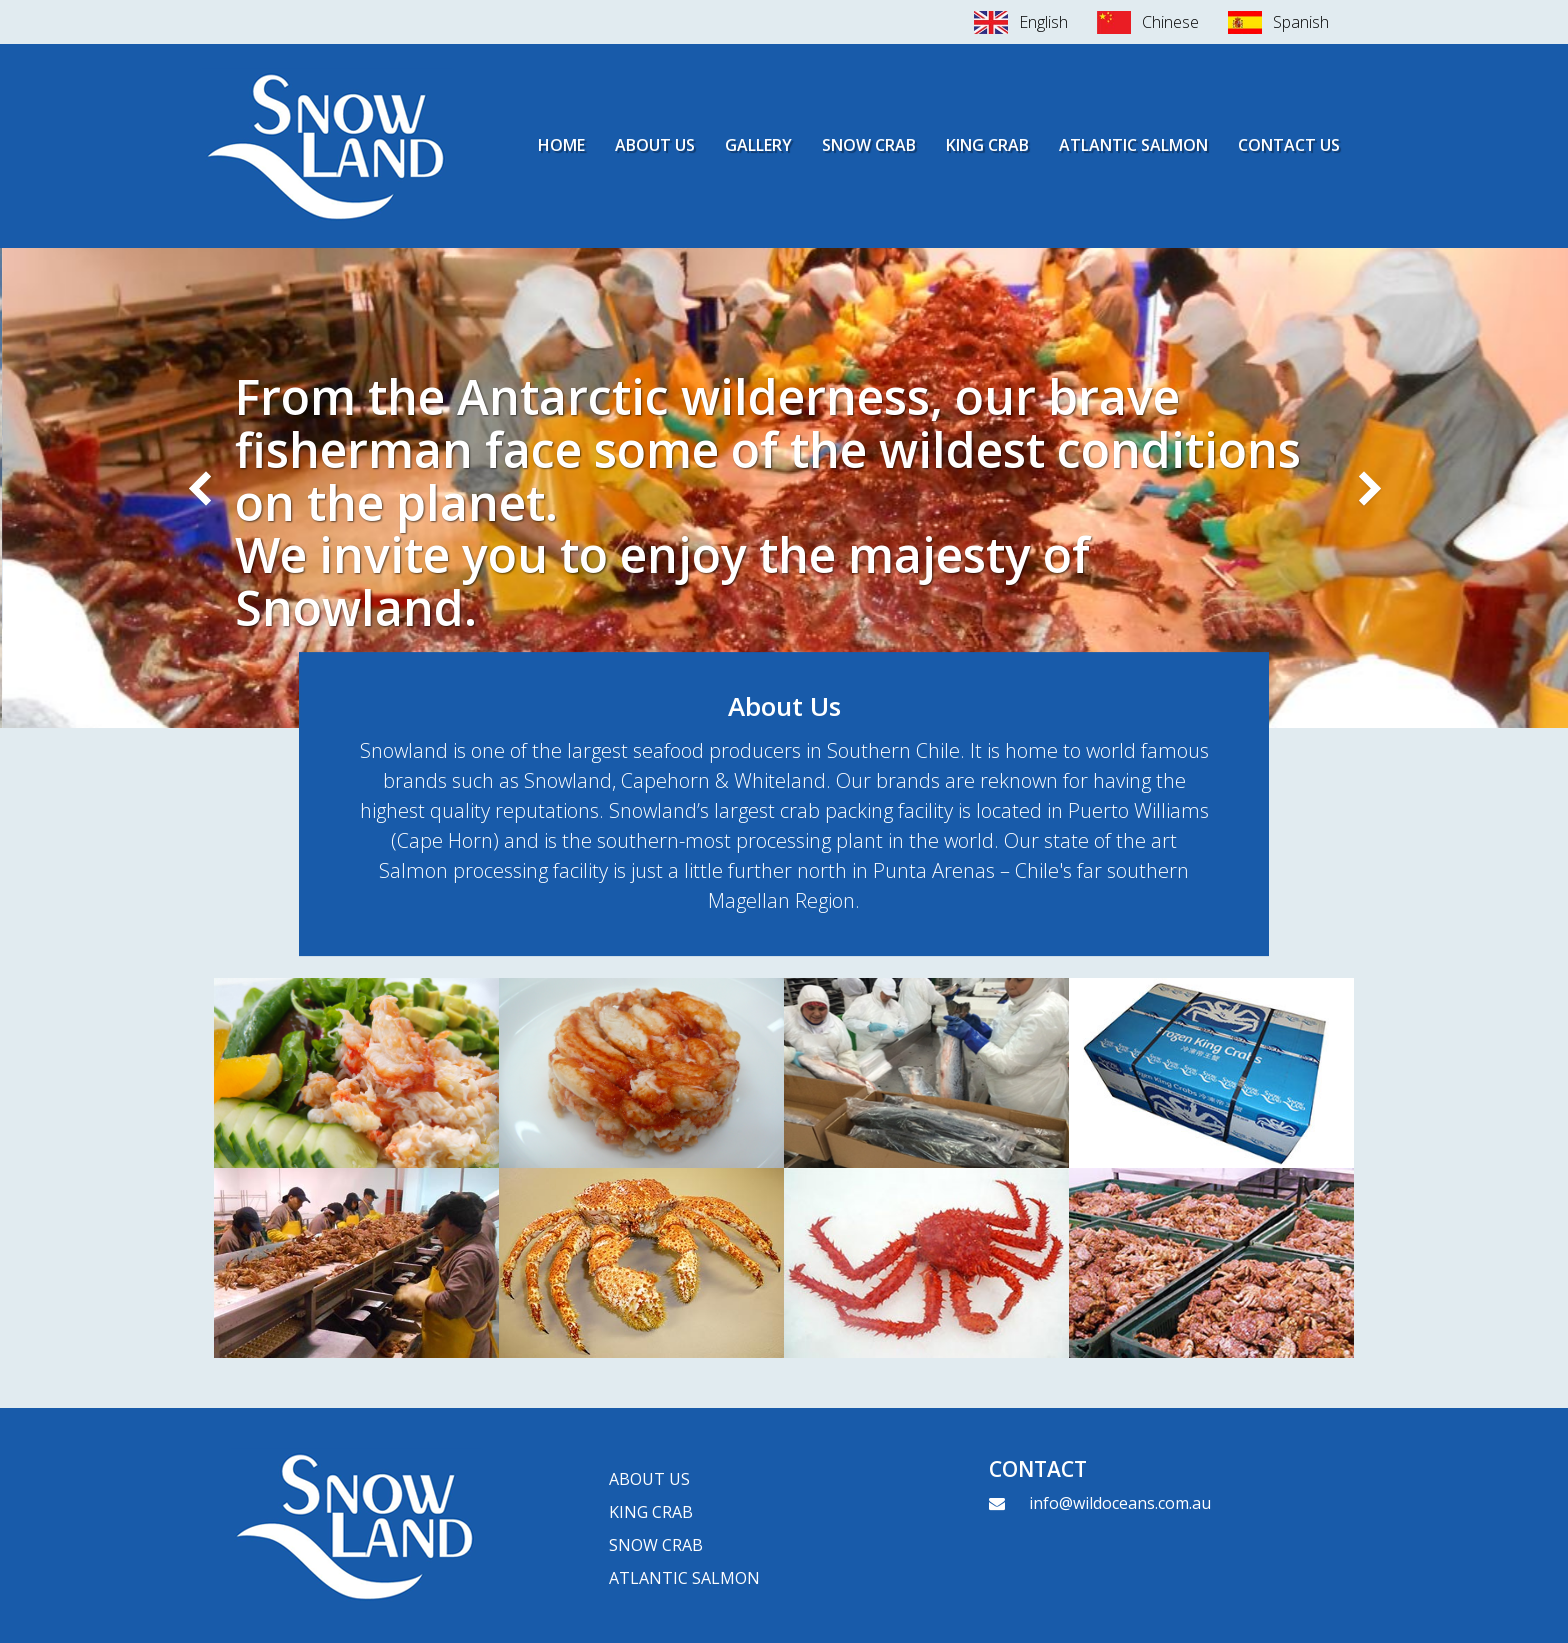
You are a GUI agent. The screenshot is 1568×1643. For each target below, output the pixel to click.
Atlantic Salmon (1133, 145)
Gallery (758, 145)
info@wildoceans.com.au (1120, 1503)
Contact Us (1289, 145)
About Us (655, 145)
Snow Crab (869, 145)
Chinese (1170, 22)
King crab (651, 1512)
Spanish (1301, 22)
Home (561, 145)
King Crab (987, 145)
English (1043, 22)
